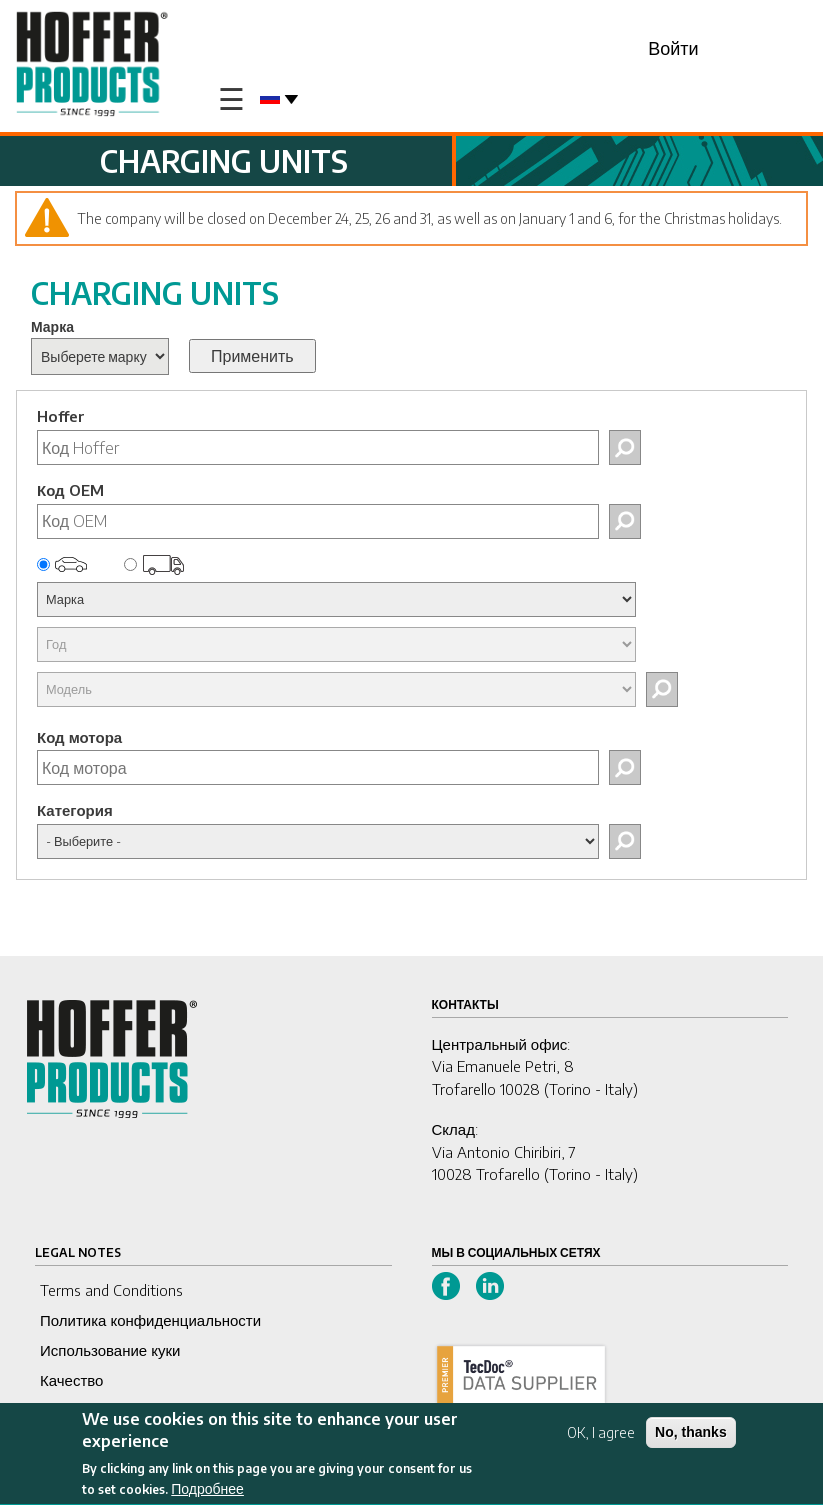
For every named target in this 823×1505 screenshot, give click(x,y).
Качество (71, 1380)
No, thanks (691, 1436)
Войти (673, 47)
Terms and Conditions (111, 1290)
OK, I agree (601, 1436)
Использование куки (110, 1350)
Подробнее (207, 1493)
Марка (52, 326)
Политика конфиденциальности (150, 1320)
